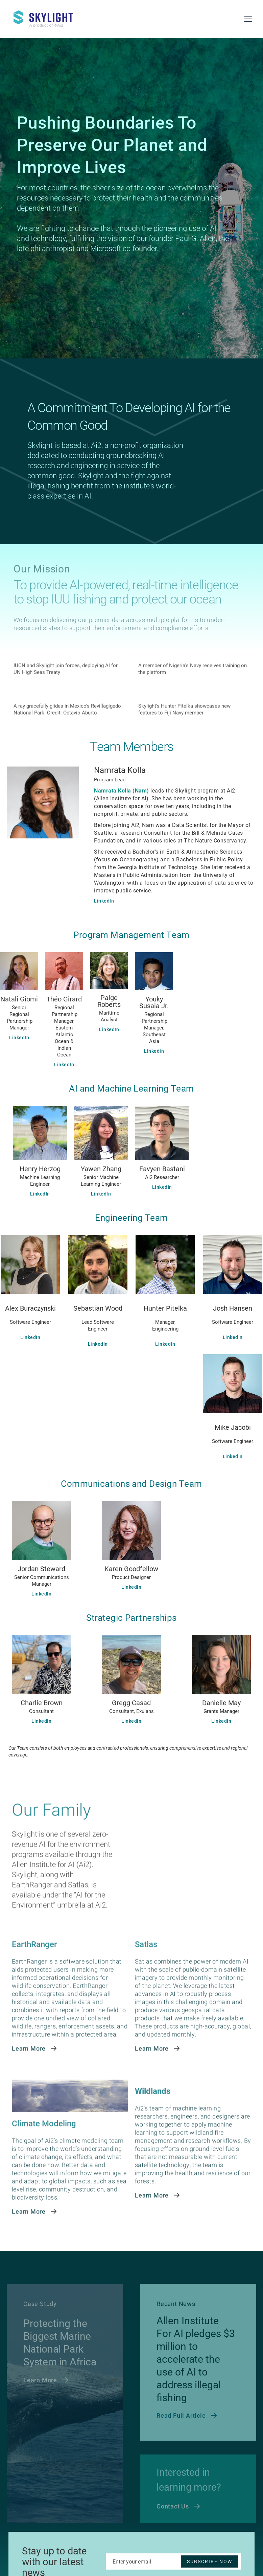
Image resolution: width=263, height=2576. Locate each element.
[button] (248, 19)
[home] (47, 15)
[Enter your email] (173, 2561)
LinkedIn (104, 900)
